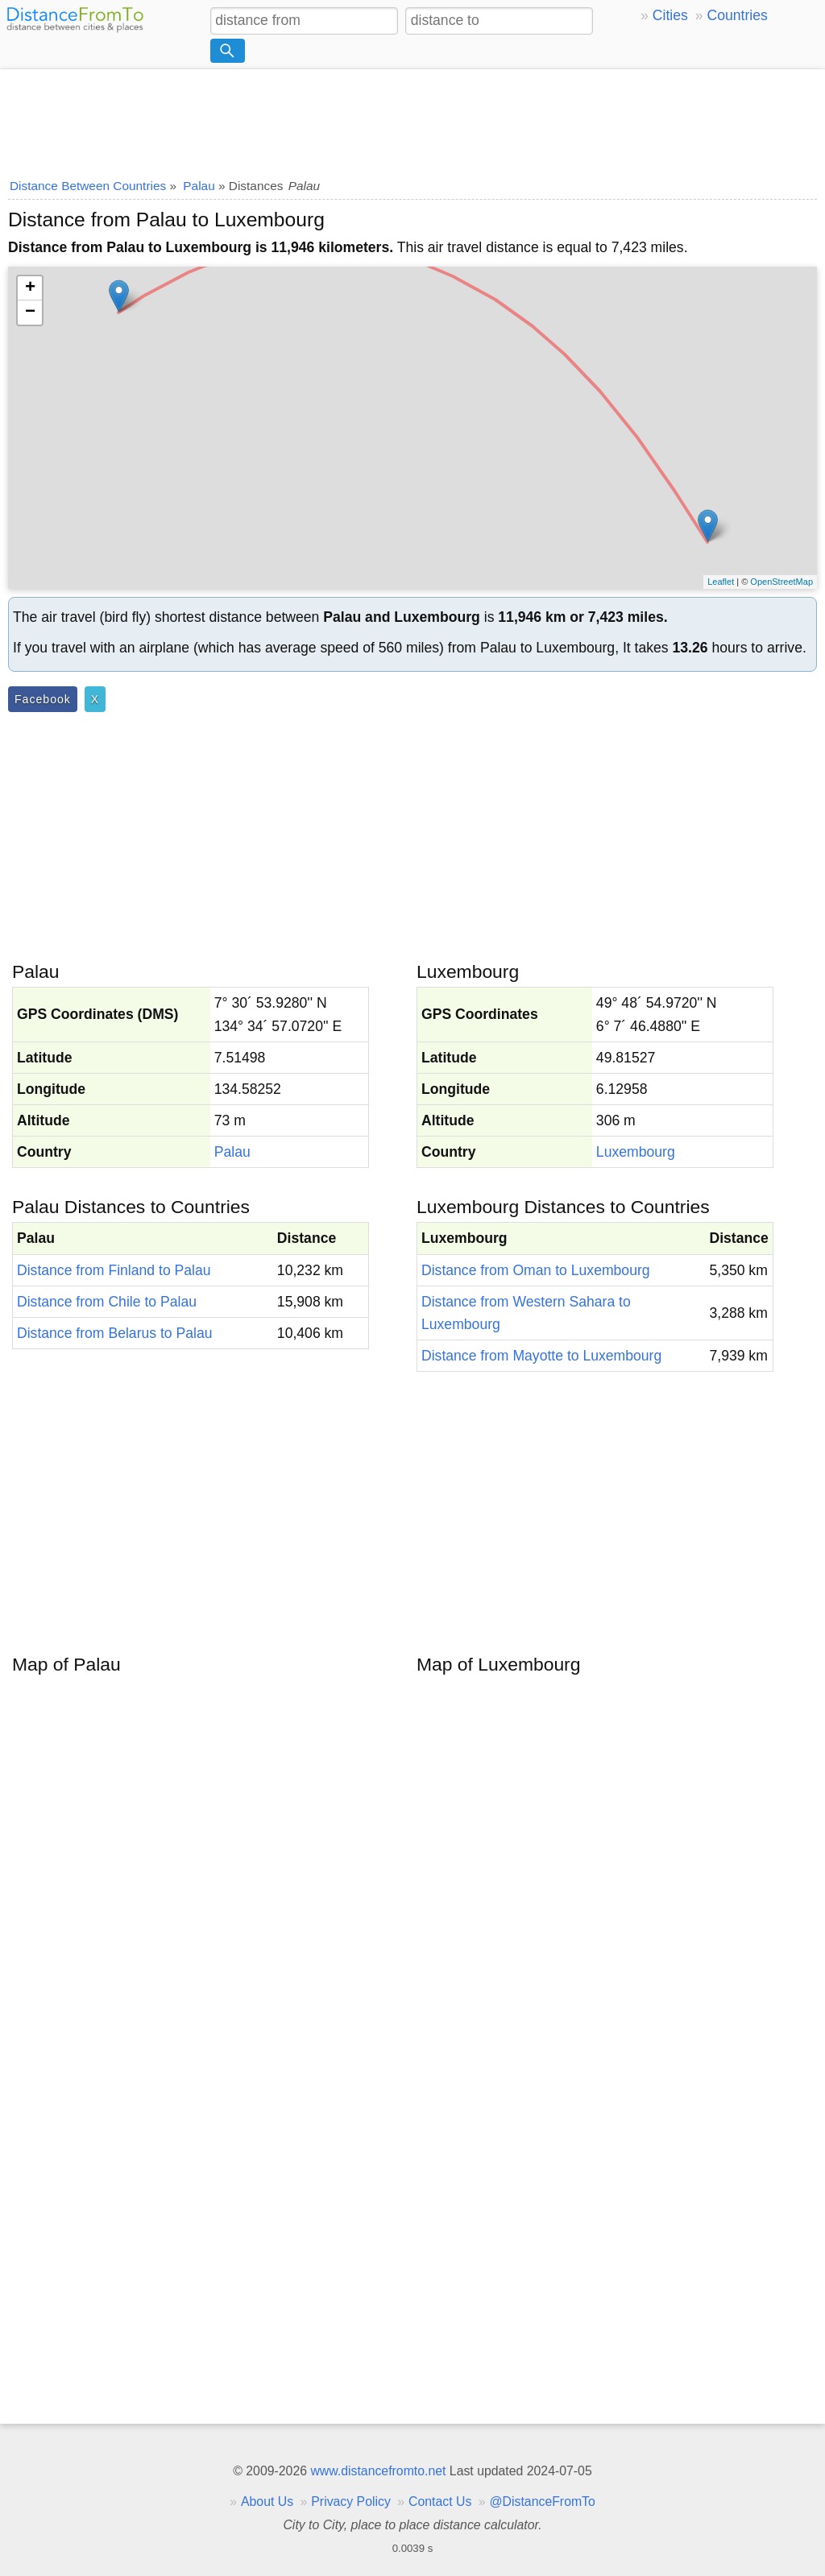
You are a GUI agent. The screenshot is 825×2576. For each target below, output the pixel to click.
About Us (267, 2501)
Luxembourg (635, 1152)
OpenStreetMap (781, 581)
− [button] (30, 312)
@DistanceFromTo (542, 2501)
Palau (232, 1152)
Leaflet (720, 581)
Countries (737, 15)
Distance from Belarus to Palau (115, 1333)
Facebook (43, 699)
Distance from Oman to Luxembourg (535, 1270)
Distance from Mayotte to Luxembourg (541, 1356)
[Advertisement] (412, 118)
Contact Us (439, 2501)
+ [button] (30, 288)
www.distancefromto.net (378, 2471)
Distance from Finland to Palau (114, 1270)
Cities (670, 15)
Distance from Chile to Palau (107, 1302)
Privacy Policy (351, 2501)
